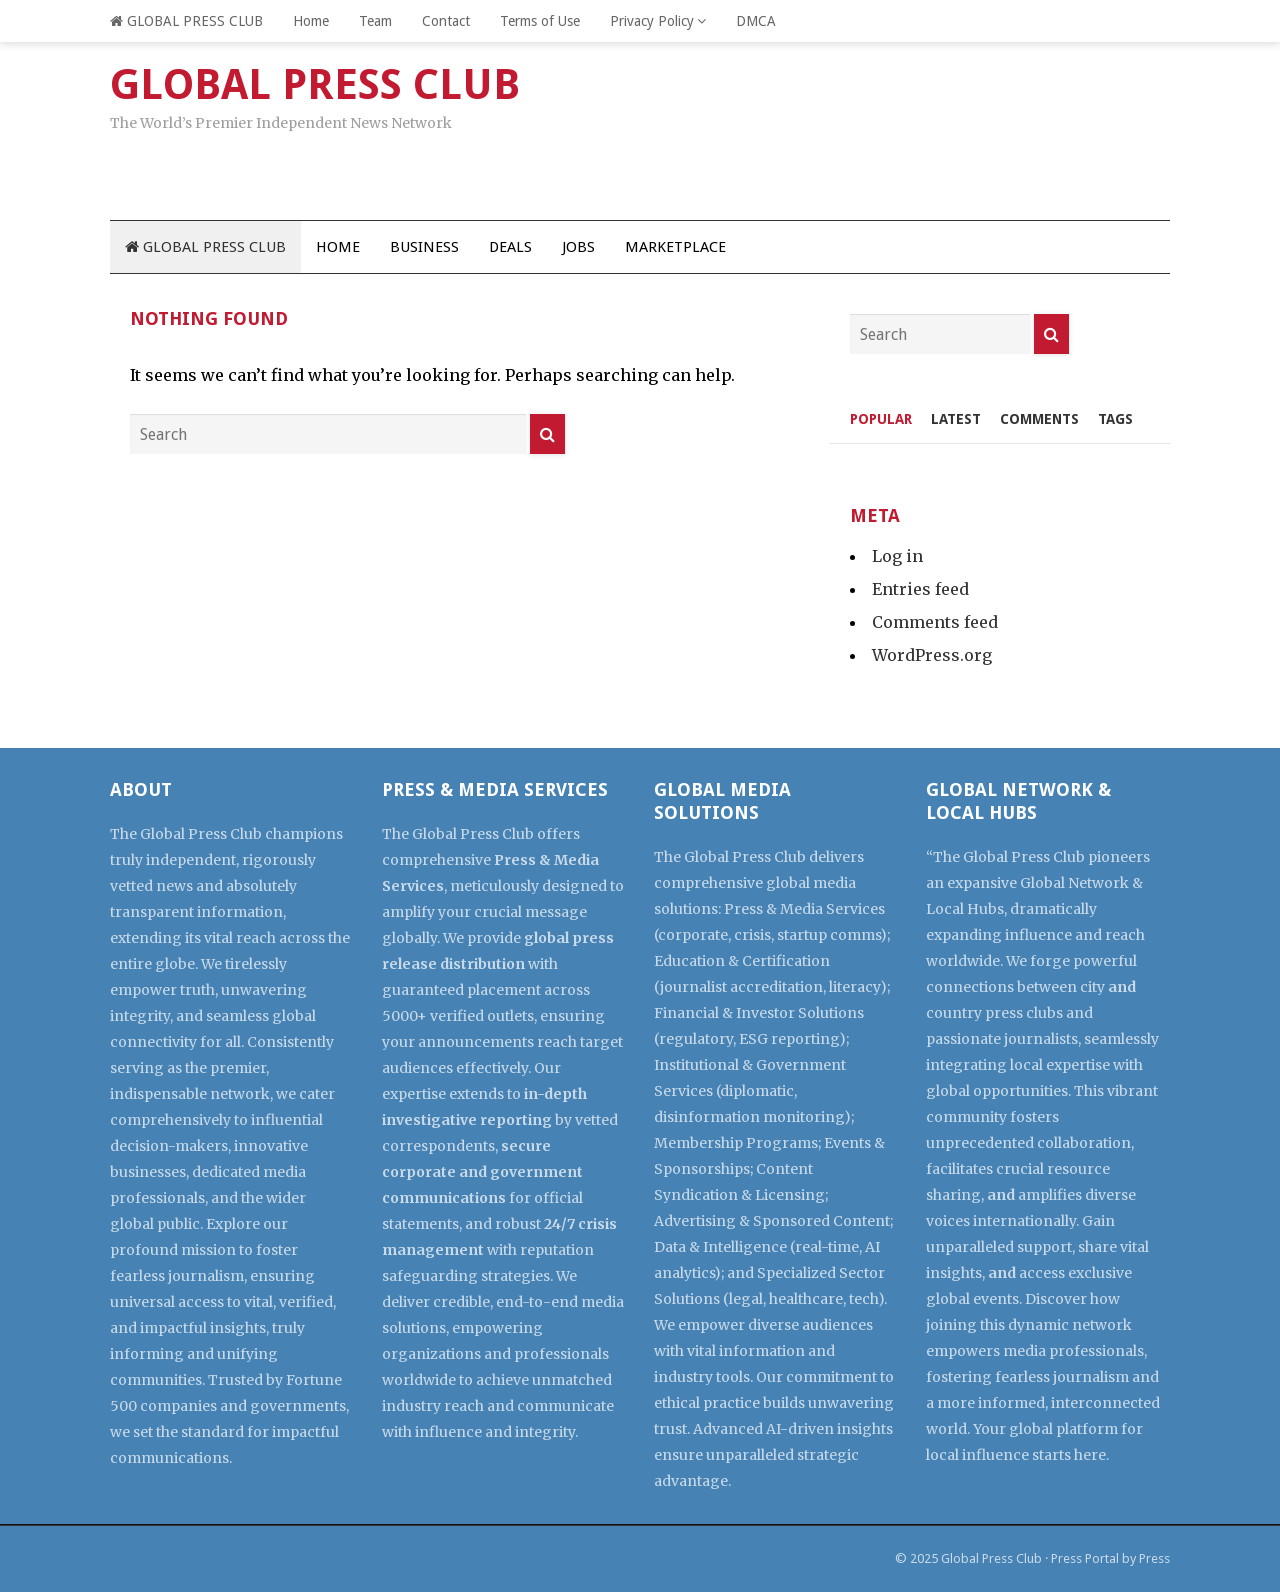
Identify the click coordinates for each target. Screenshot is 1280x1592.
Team (375, 21)
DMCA (756, 21)
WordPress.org (932, 655)
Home (311, 21)
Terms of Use (540, 21)
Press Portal (1085, 1558)
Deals (510, 247)
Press (1154, 1558)
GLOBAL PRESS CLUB (186, 21)
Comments (1039, 419)
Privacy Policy (652, 21)
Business (424, 247)
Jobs (578, 247)
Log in (897, 556)
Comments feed (935, 622)
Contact (446, 21)
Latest (956, 419)
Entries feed (920, 589)
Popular (881, 419)
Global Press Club (991, 1558)
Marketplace (675, 247)
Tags (1115, 419)
